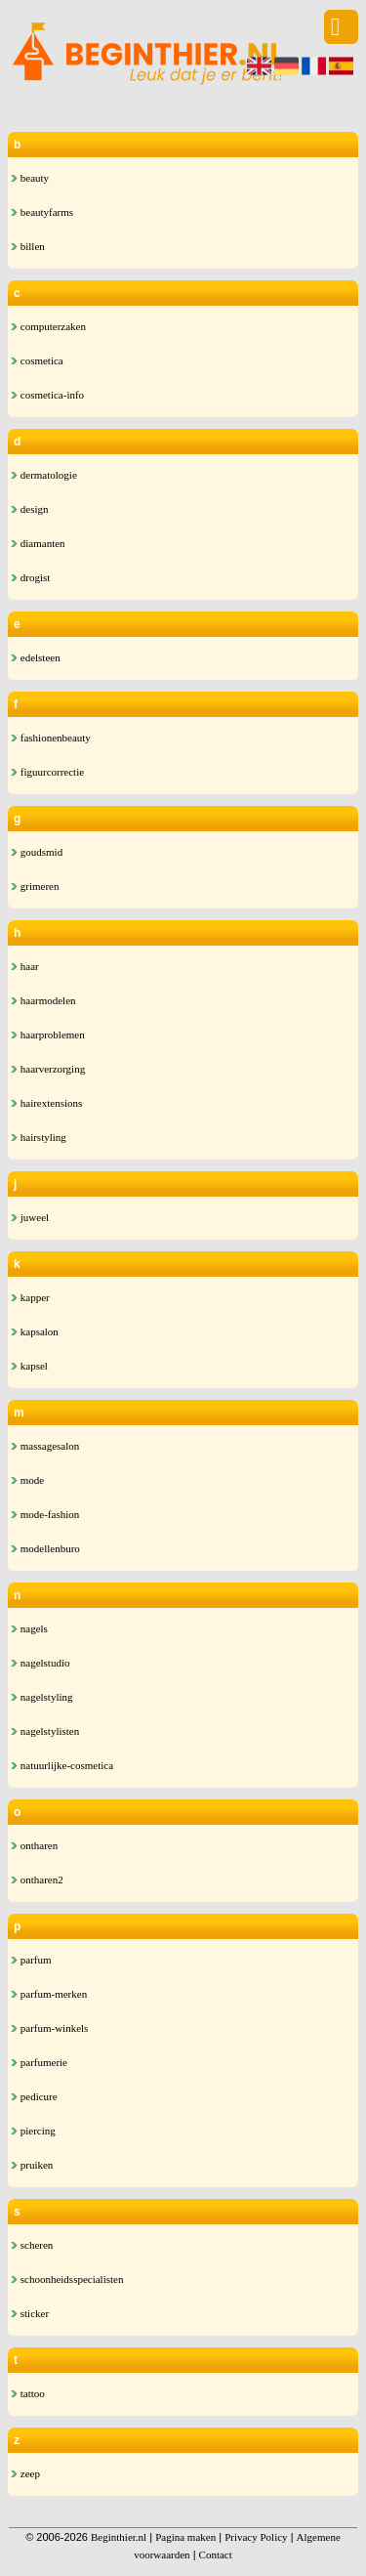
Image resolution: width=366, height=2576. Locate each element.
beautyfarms (42, 212)
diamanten (38, 543)
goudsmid (36, 852)
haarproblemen (48, 1034)
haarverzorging (48, 1069)
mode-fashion (45, 1514)
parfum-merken (49, 1994)
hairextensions (46, 1103)
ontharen (34, 1845)
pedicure (34, 2096)
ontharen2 (37, 1879)
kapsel (29, 1366)
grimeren (35, 886)
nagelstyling (42, 1697)
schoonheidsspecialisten (67, 2279)
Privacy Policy (255, 2537)
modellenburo (45, 1548)
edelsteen (36, 657)
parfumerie (39, 2062)
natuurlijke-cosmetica (62, 1765)
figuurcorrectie (47, 772)
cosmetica (37, 360)
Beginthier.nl (118, 2537)
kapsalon (35, 1331)
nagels (29, 1628)
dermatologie (44, 475)
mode (27, 1480)
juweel (30, 1217)
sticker (30, 2313)
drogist (30, 577)
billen (28, 246)
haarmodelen (43, 1000)
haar (25, 966)
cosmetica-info (47, 395)
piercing (33, 2130)
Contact (215, 2554)
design (29, 509)
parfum (31, 1959)
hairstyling (38, 1137)
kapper (30, 1297)
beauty (30, 178)
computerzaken (48, 326)
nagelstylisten (45, 1731)
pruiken (32, 2165)
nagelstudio (40, 1662)
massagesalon (45, 1446)
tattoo (28, 2393)
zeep (25, 2473)
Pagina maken (185, 2537)
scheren (32, 2245)
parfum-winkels (49, 2028)
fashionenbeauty (51, 737)
